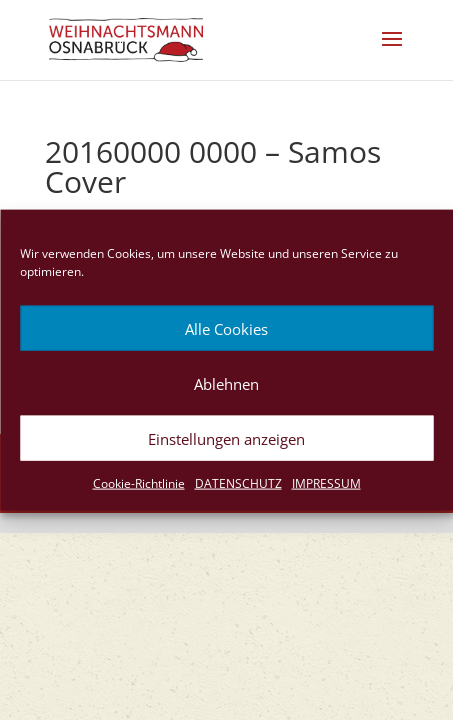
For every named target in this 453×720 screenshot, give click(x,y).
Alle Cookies (226, 328)
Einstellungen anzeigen (226, 438)
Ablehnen (226, 383)
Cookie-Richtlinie (139, 483)
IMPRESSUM (326, 483)
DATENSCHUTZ (238, 483)
